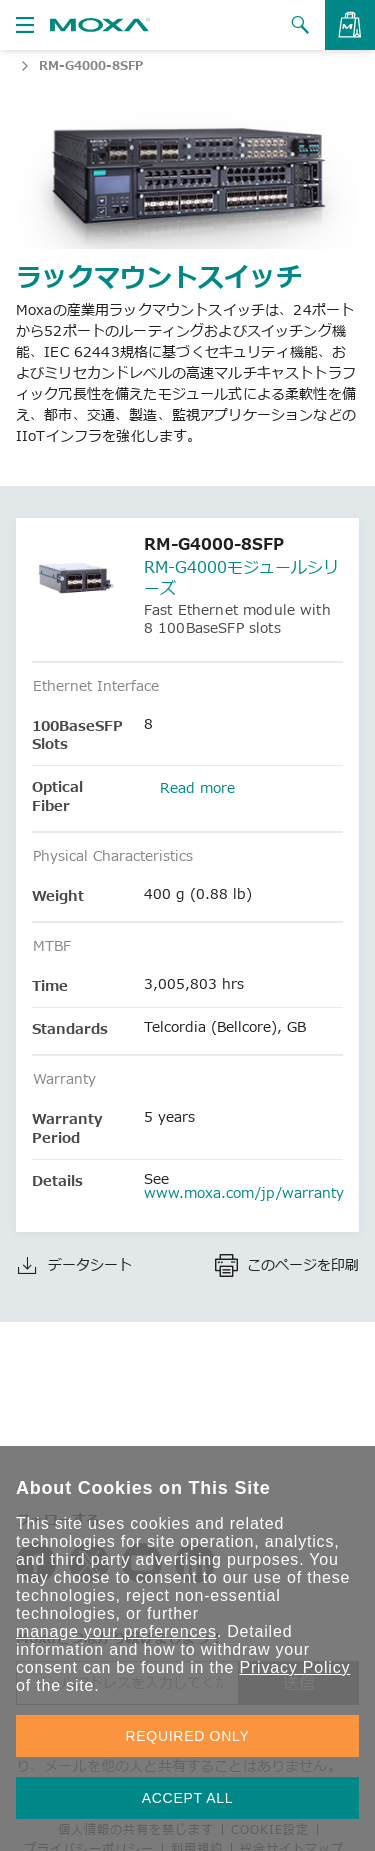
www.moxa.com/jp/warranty (244, 1192)
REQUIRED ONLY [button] (188, 1736)
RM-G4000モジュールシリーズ (241, 577)
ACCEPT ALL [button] (188, 1798)
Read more (197, 787)
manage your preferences (116, 1631)
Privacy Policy (294, 1667)
